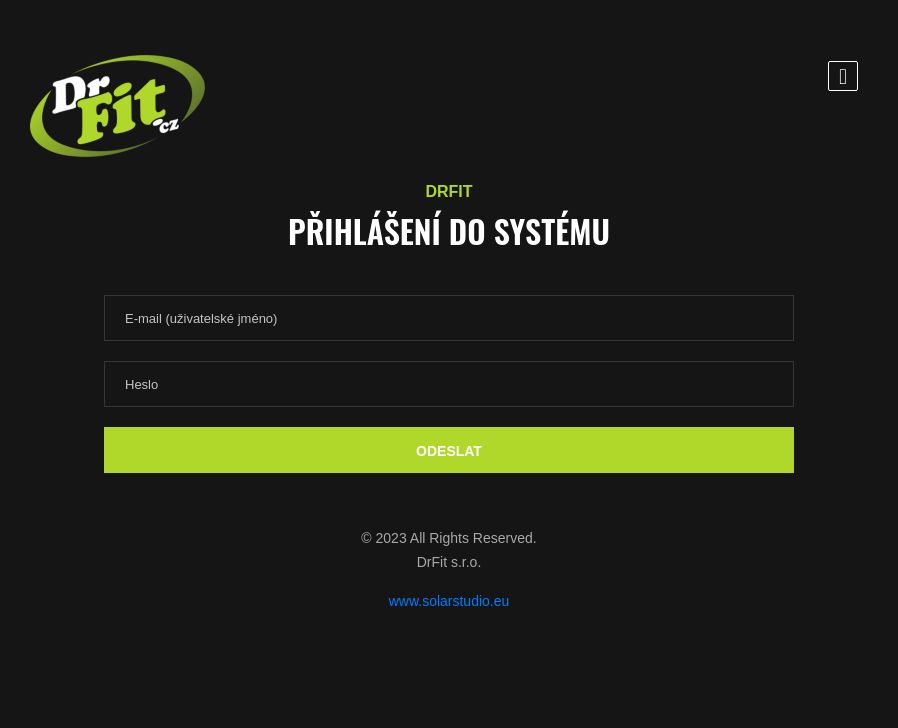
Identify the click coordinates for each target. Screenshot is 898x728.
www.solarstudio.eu (449, 601)
